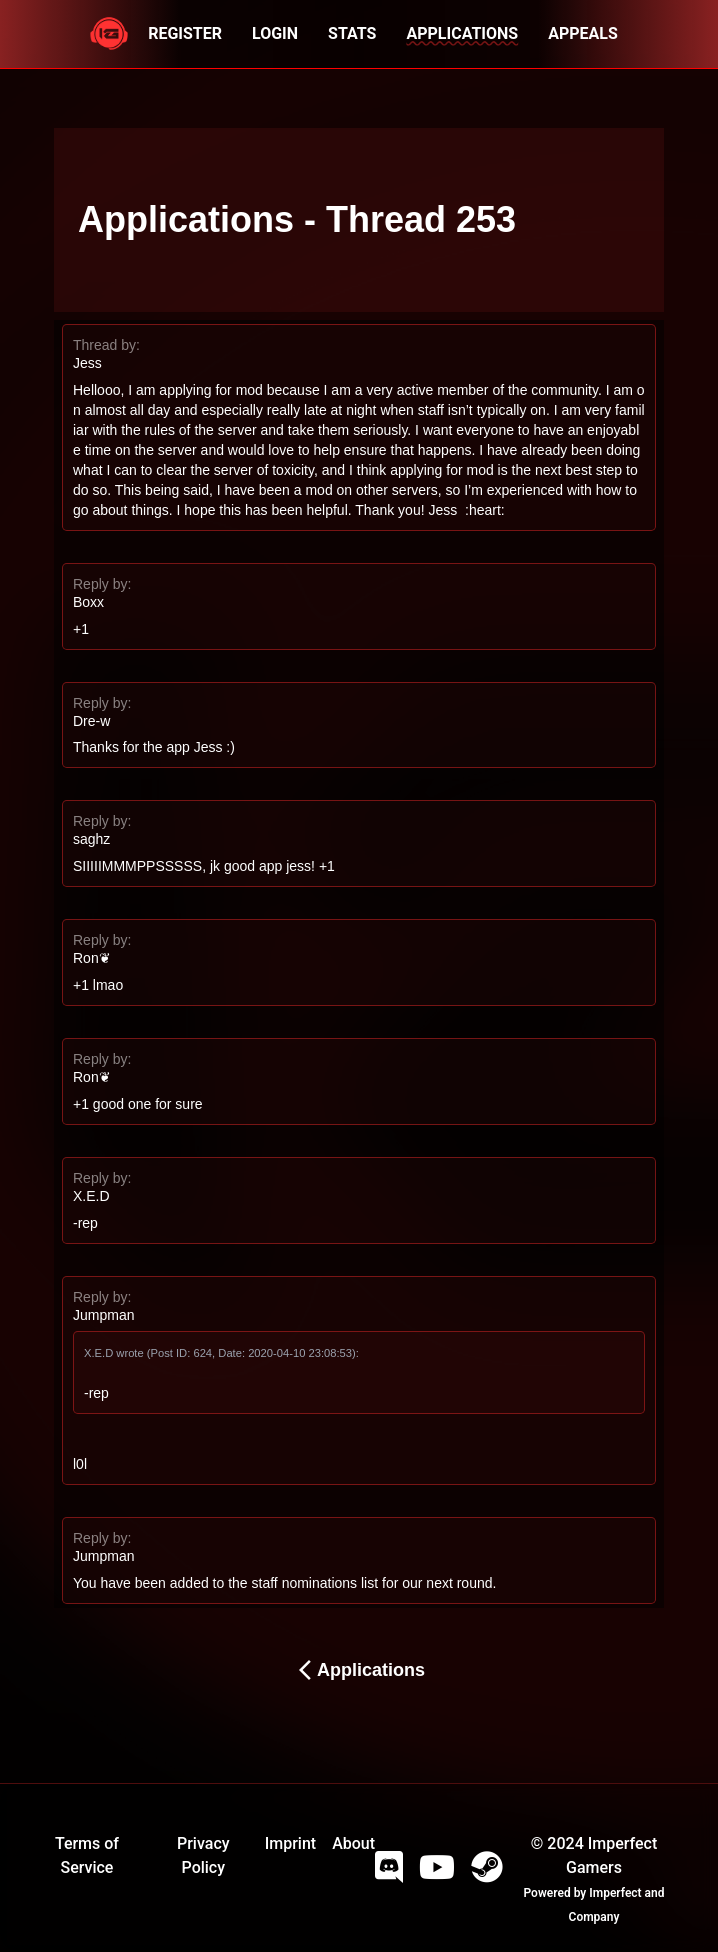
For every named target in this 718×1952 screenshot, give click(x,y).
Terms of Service (87, 1855)
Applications (359, 1670)
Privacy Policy (203, 1855)
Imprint (290, 1843)
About (353, 1843)
